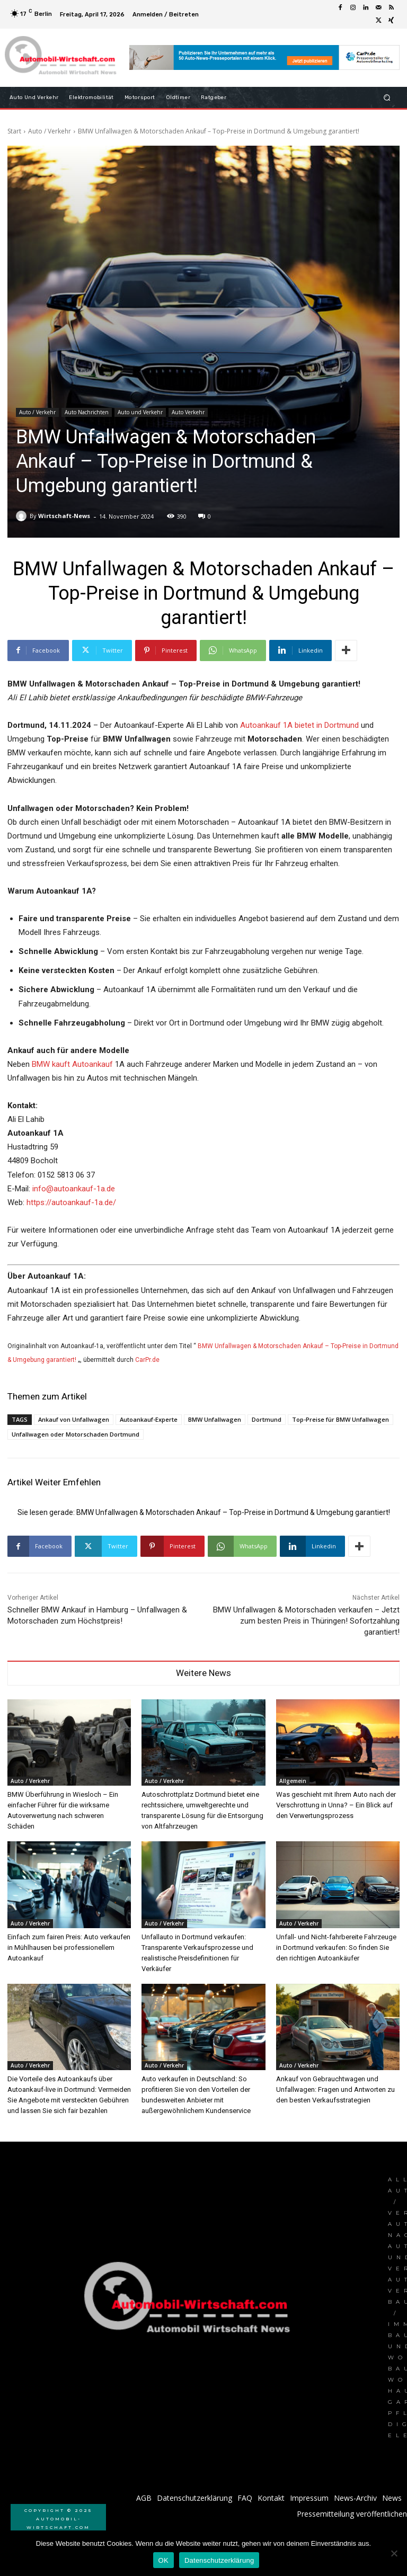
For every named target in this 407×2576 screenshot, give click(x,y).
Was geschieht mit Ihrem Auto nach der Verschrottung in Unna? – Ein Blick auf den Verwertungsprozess (336, 1805)
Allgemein (292, 1781)
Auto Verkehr (188, 412)
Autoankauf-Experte (149, 1419)
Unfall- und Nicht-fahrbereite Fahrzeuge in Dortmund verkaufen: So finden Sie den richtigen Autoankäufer (336, 1947)
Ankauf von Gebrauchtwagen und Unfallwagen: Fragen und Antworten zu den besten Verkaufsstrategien (335, 2089)
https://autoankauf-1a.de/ (71, 1202)
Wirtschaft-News (64, 516)
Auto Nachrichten (86, 412)
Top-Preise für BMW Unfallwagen (340, 1419)
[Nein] (393, 2553)
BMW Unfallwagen (214, 1419)
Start (14, 131)
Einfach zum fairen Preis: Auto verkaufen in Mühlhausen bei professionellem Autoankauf (68, 1947)
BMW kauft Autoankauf (72, 1064)
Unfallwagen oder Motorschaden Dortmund (75, 1434)
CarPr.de (147, 1359)
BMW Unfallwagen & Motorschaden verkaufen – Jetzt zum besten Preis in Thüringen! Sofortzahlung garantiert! (306, 1621)
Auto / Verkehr (49, 131)
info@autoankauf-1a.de (73, 1188)
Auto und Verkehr (140, 412)
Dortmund (266, 1419)
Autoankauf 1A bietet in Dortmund (299, 725)
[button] (387, 97)
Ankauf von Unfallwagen (73, 1419)
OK (163, 2560)
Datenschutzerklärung (219, 2560)
